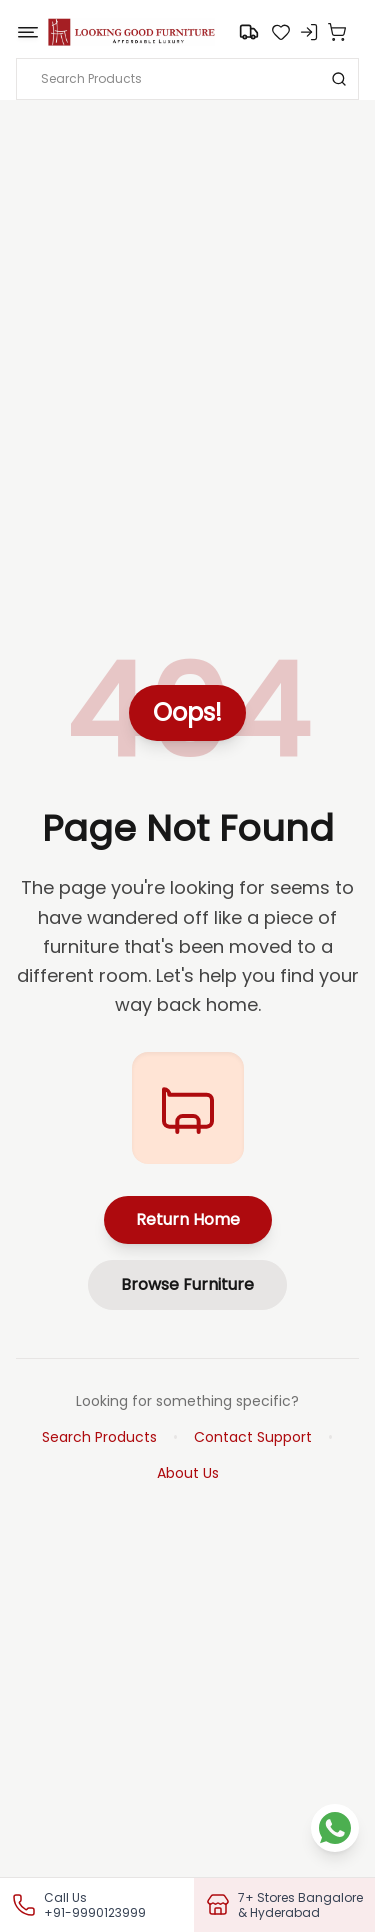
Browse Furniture (187, 1284)
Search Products (99, 1437)
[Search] (339, 79)
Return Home (188, 1219)
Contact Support (253, 1437)
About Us (188, 1473)
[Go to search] (249, 32)
